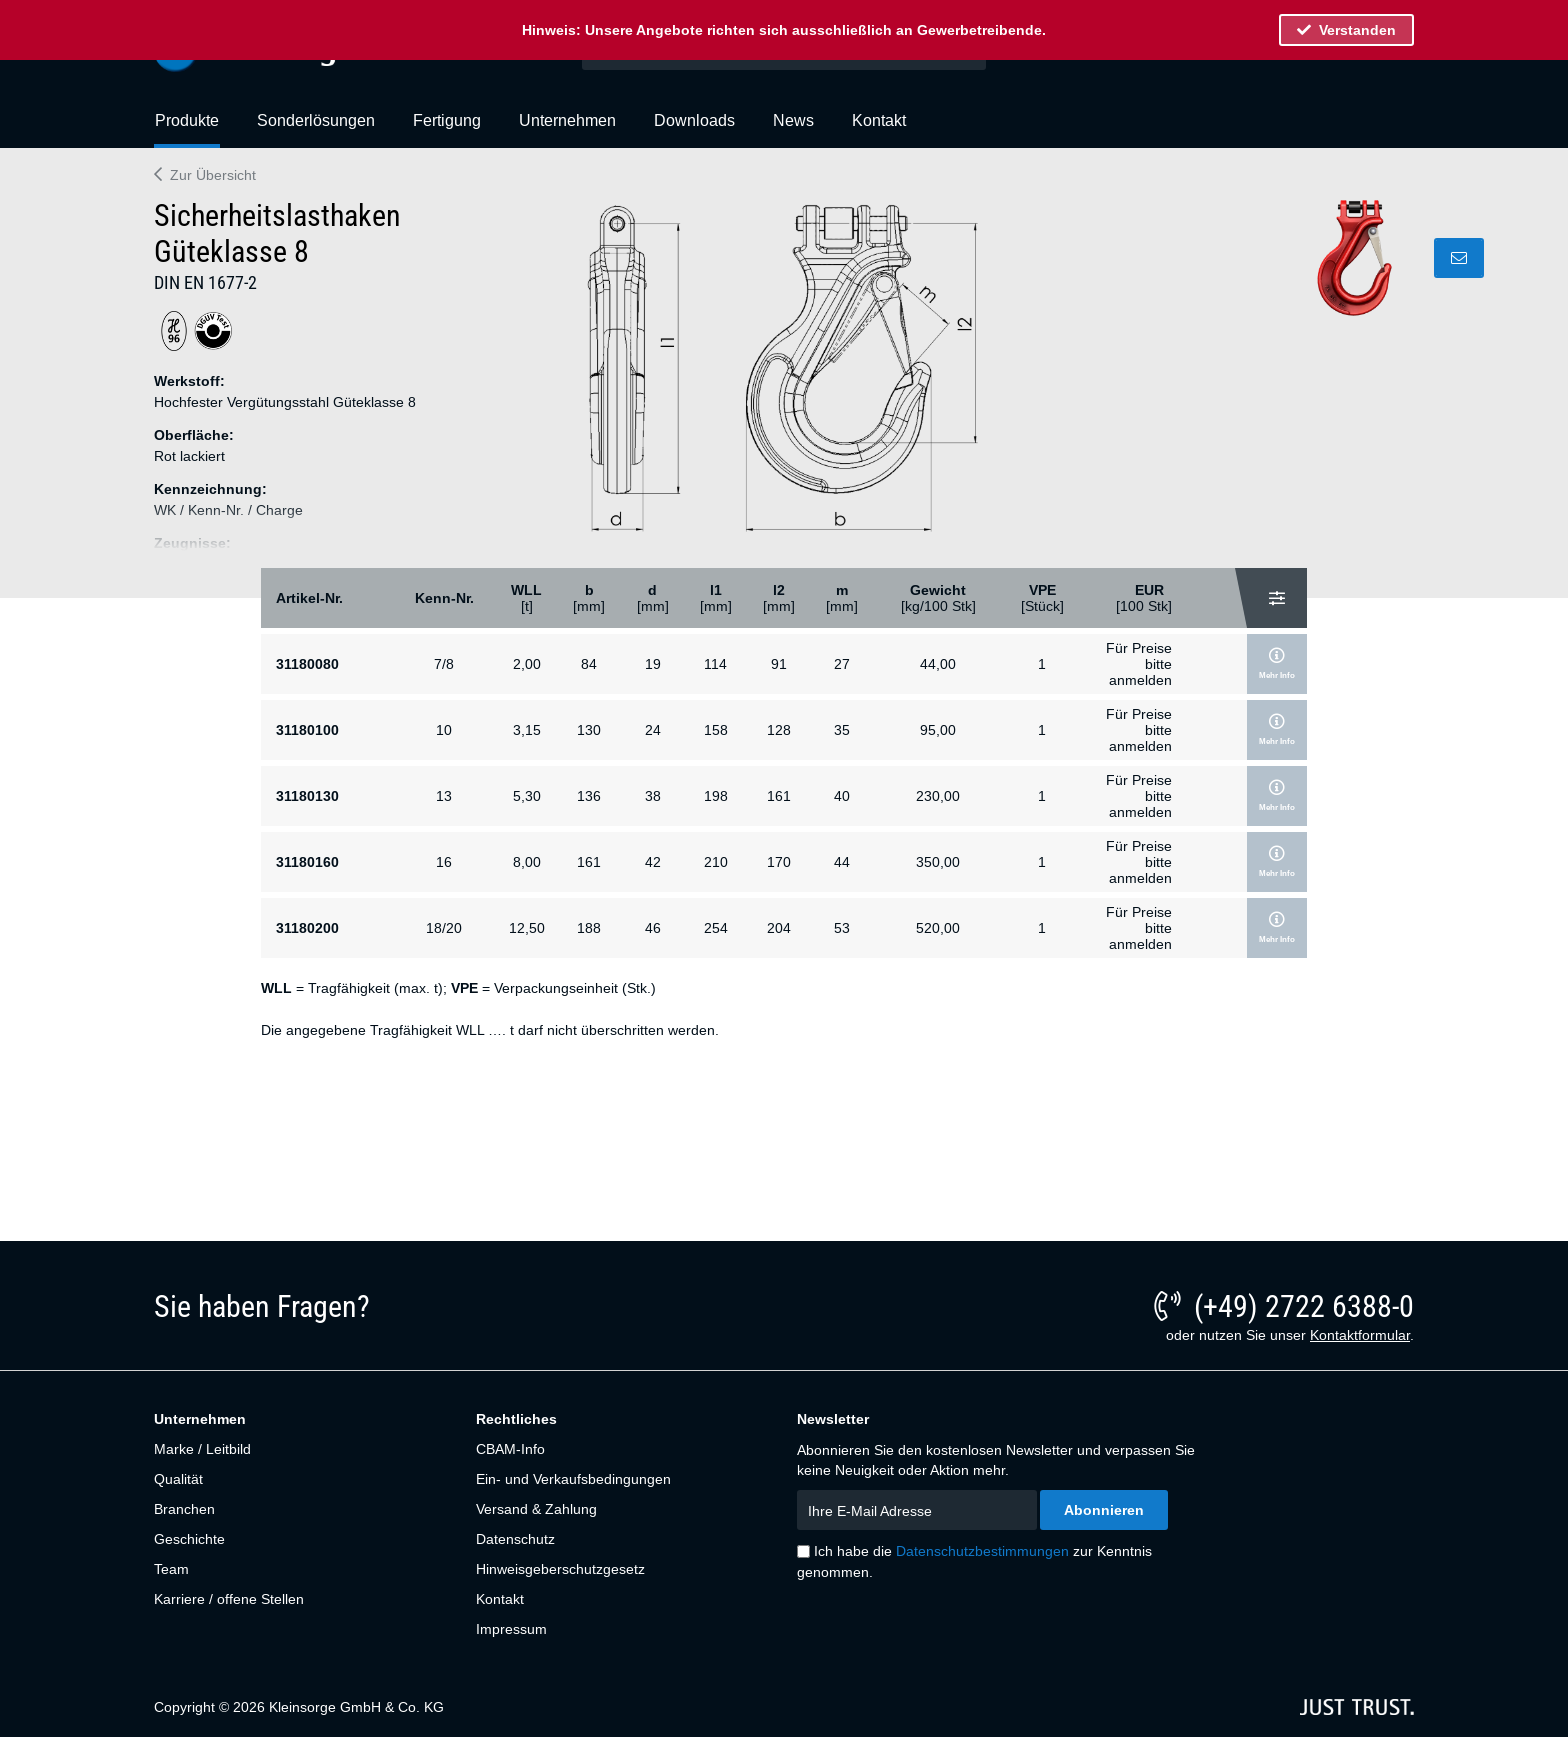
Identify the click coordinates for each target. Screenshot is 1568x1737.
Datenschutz (515, 1539)
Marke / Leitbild (202, 1449)
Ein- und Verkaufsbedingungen (573, 1479)
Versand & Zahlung (536, 1509)
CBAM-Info (510, 1449)
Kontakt (500, 1599)
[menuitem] (187, 129)
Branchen (184, 1509)
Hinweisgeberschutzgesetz (560, 1569)
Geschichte (189, 1539)
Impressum (511, 1629)
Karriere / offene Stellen (229, 1599)
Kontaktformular (1360, 1335)
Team (171, 1569)
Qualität (178, 1479)
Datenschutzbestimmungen (982, 1551)
